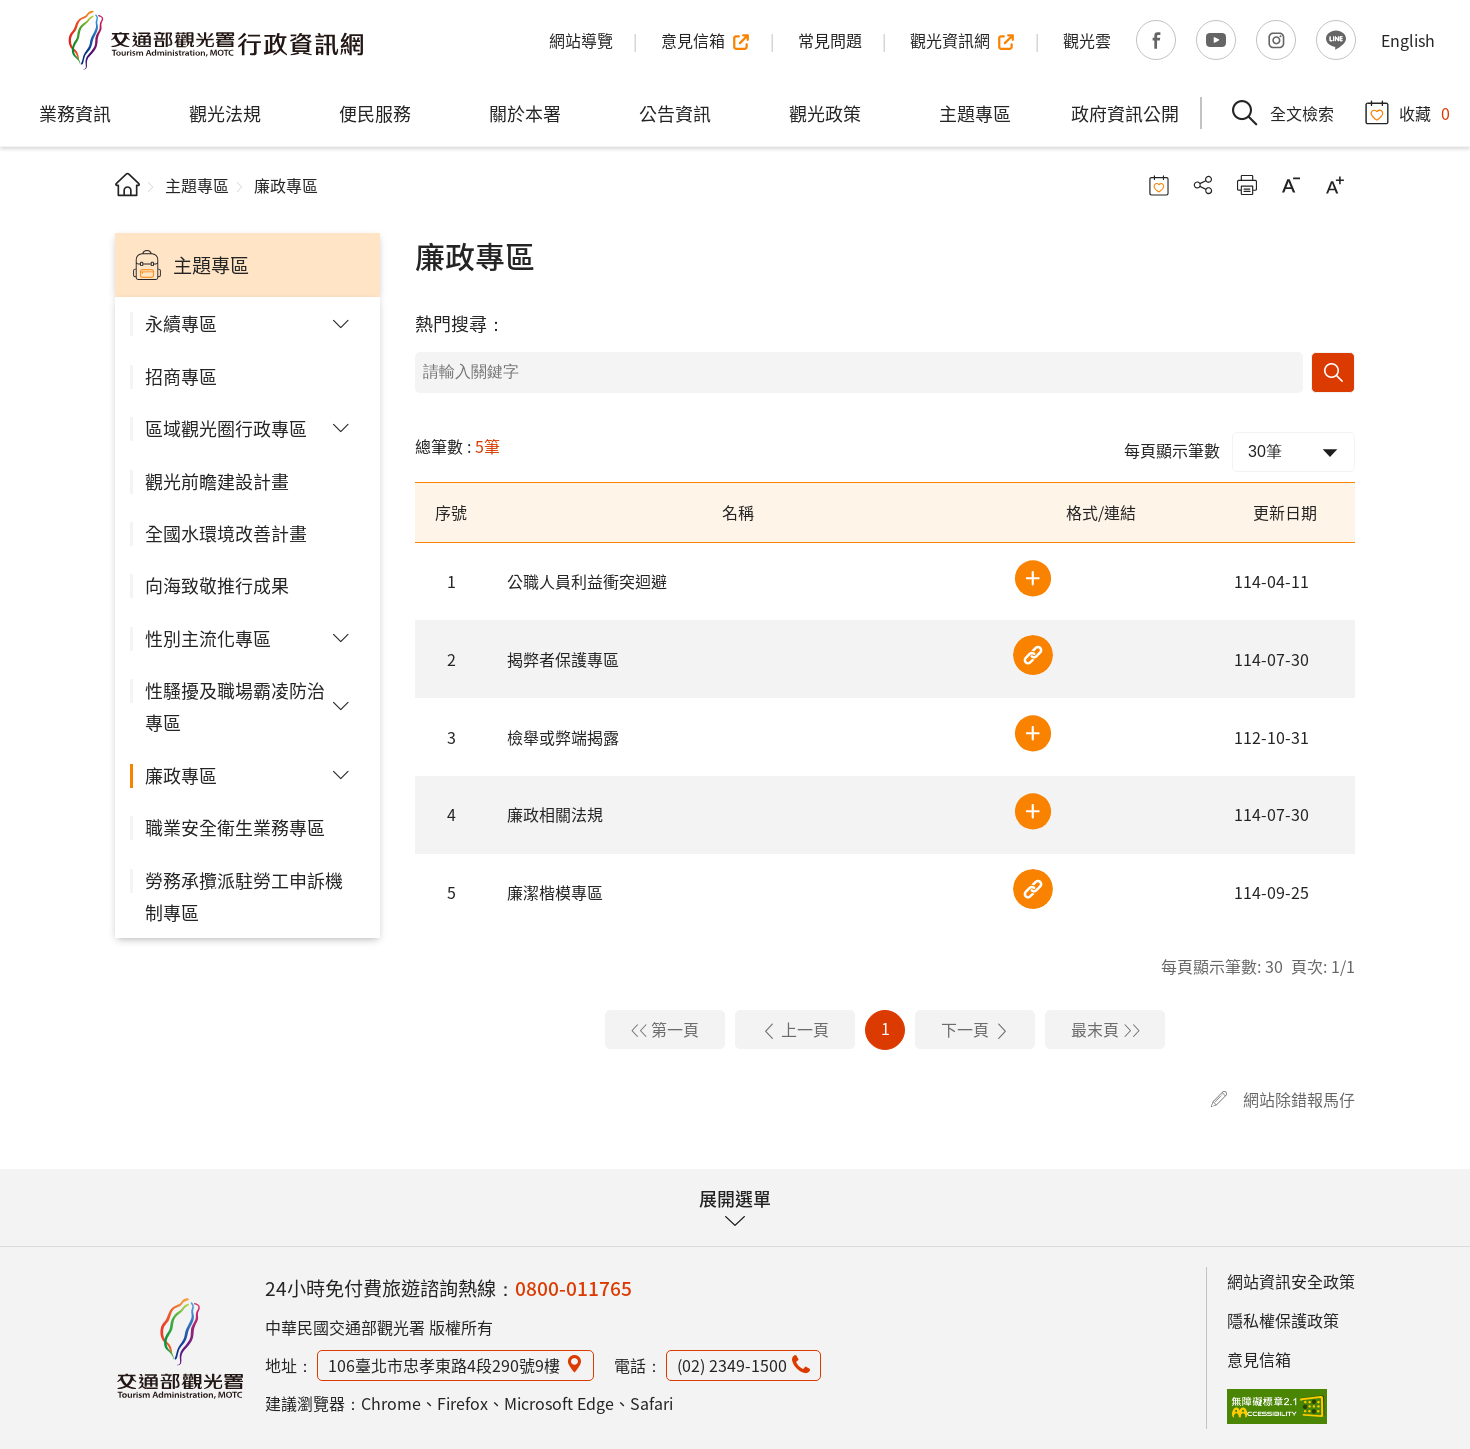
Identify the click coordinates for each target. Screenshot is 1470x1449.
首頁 (127, 184)
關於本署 (525, 113)
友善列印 (1247, 185)
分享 (1203, 185)
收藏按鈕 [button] (1159, 185)
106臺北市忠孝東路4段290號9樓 (444, 1365)
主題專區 (975, 113)
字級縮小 (1291, 185)
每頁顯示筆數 (1172, 450)
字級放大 (1335, 185)
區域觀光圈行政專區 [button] (226, 428)
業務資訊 (75, 113)
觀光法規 (225, 113)
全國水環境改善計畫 (226, 533)
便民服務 (375, 113)
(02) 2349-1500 (732, 1365)
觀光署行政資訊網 (180, 1348)
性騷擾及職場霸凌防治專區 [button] (235, 706)
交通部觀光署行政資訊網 (215, 40)
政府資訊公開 (1125, 113)
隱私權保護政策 (1283, 1320)
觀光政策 (825, 113)
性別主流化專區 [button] (208, 638)
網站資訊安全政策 (1291, 1281)
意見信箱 (1259, 1359)
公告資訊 (675, 113)
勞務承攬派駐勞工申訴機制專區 (244, 896)
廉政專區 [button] (181, 775)
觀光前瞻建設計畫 (217, 481)
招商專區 (181, 376)
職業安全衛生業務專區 (235, 827)
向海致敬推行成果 (217, 585)
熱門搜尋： (460, 323)
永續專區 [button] (181, 323)
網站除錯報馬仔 (1299, 1099)
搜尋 (1333, 372)
